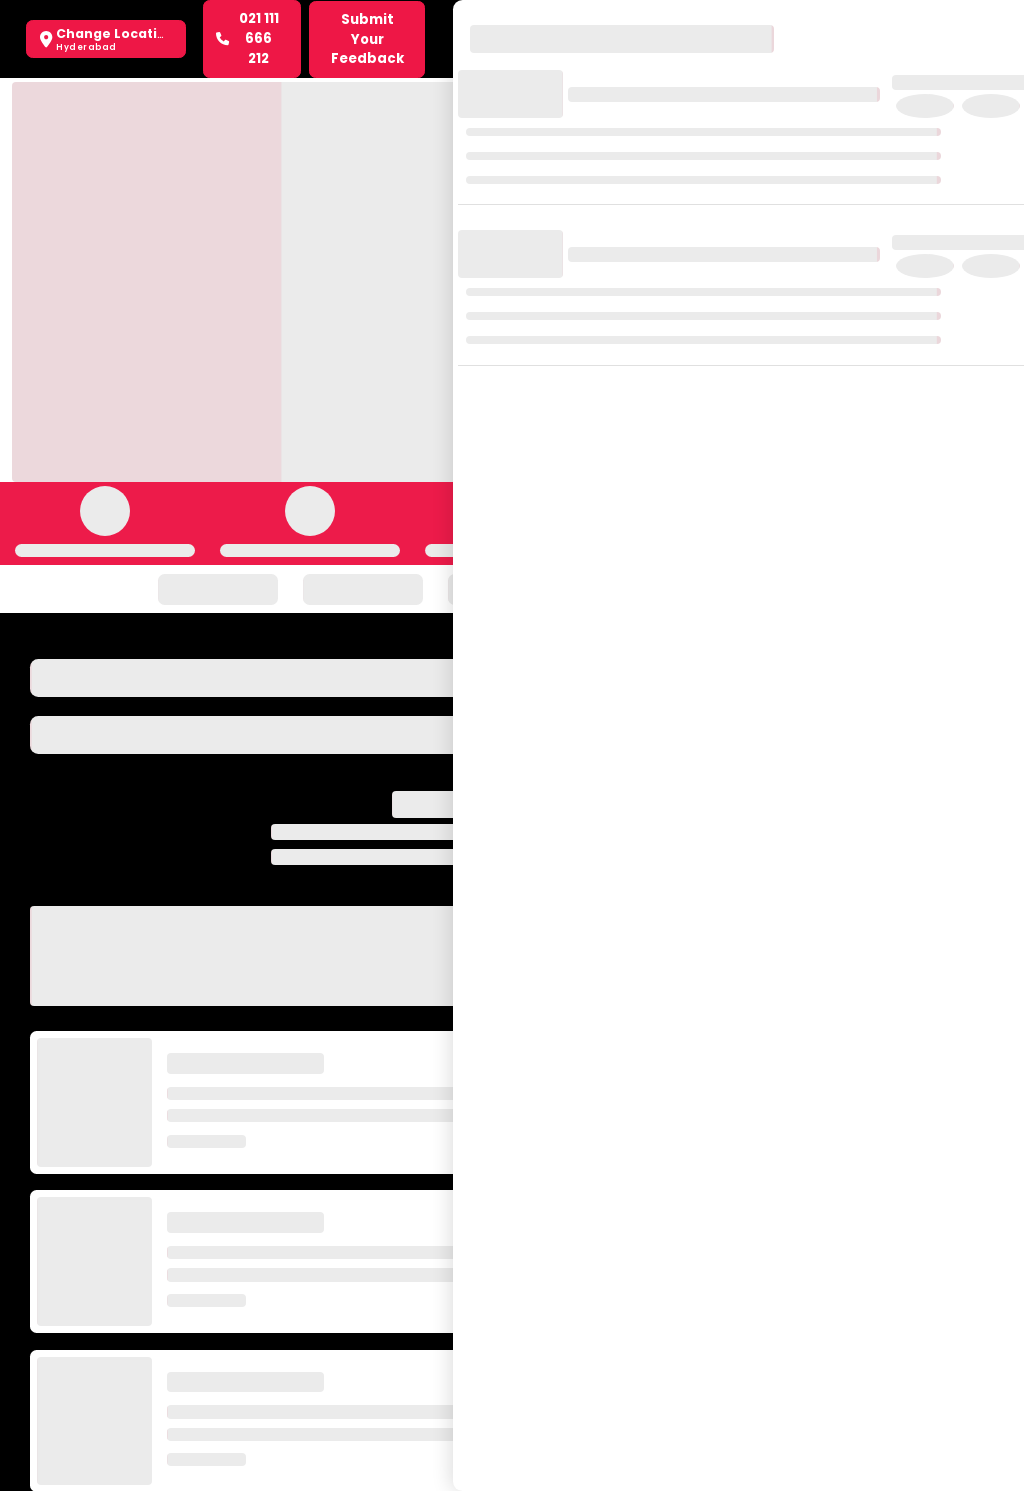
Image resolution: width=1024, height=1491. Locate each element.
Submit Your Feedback (367, 39)
